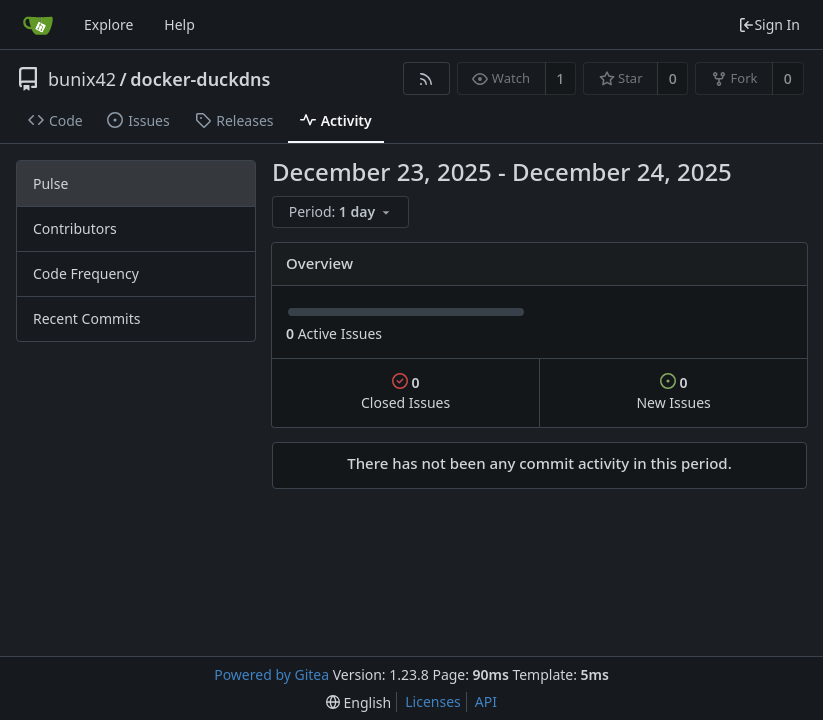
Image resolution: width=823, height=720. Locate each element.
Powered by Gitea (271, 674)
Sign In (769, 24)
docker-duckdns (200, 79)
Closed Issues (405, 392)
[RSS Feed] (426, 78)
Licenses (433, 701)
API (486, 701)
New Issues (673, 392)
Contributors (75, 228)
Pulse (50, 183)
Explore (108, 24)
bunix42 (82, 79)
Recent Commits (86, 318)
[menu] (342, 212)
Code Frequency (86, 273)
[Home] (38, 25)
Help (179, 24)
